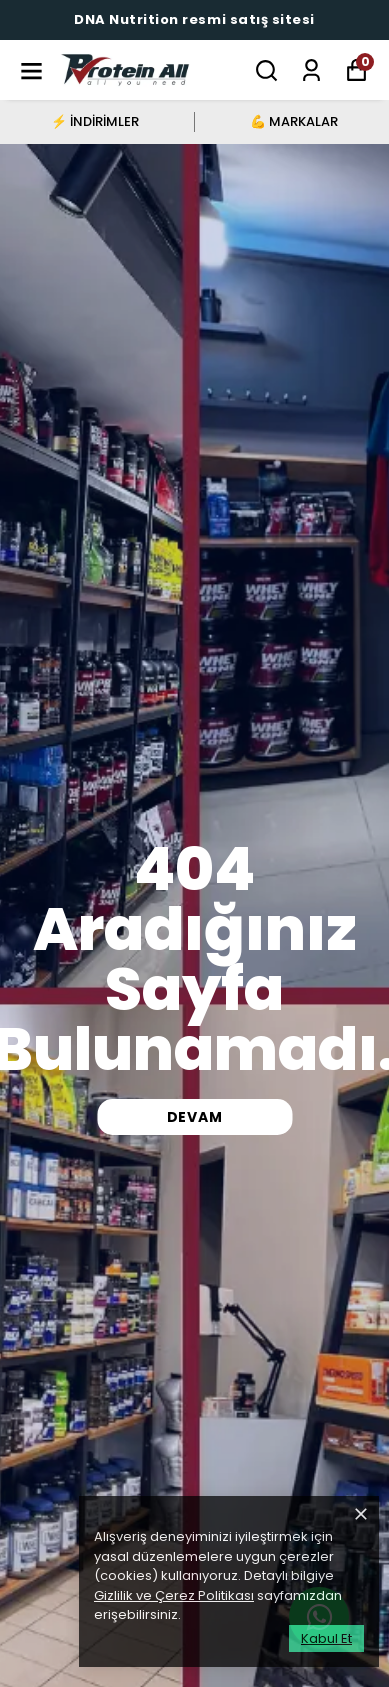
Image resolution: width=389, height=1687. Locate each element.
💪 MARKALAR (294, 121)
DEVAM (195, 1117)
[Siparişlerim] (311, 70)
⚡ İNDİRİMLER (95, 121)
